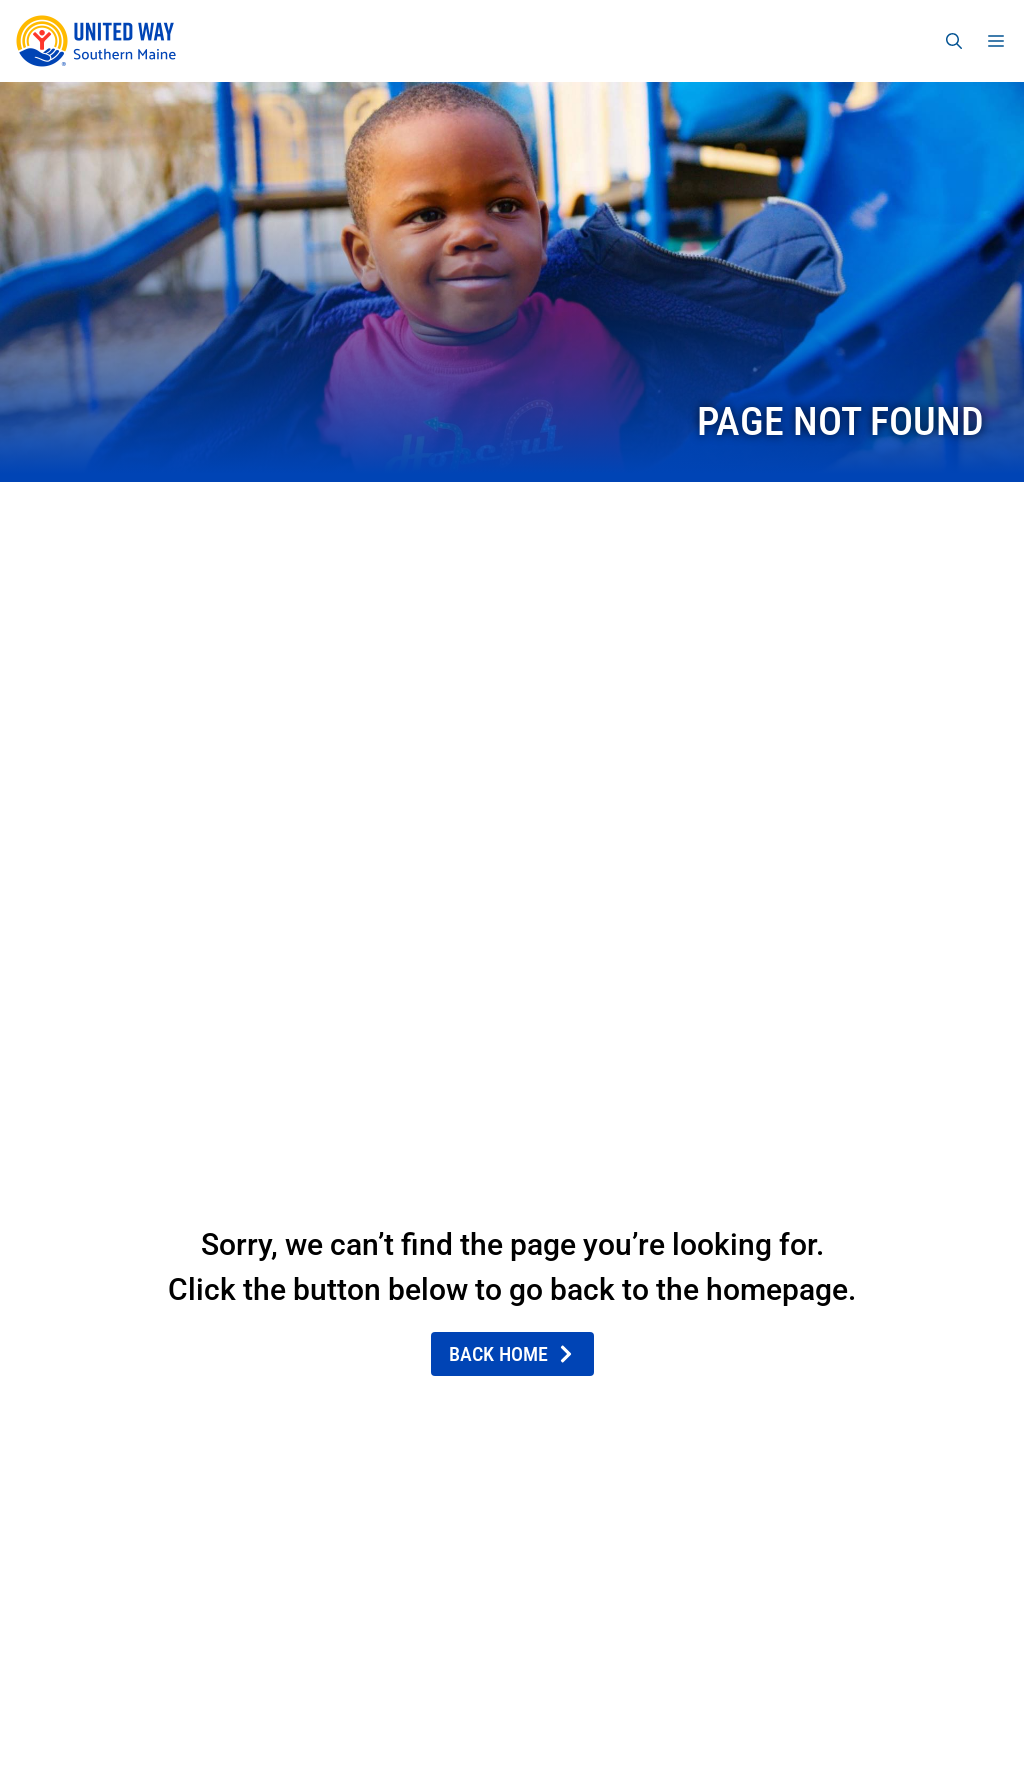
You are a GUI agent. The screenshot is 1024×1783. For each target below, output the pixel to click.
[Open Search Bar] (954, 41)
